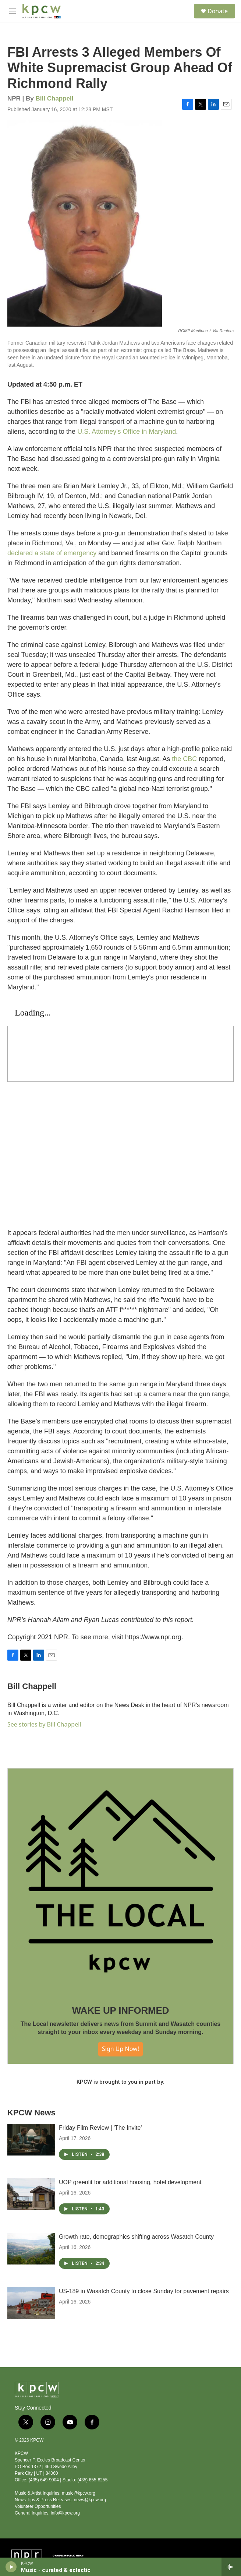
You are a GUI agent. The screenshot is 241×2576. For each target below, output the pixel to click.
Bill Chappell (55, 98)
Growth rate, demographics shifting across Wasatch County (136, 2237)
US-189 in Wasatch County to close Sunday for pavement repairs (144, 2291)
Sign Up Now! (120, 2049)
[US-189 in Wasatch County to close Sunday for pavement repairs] (31, 2303)
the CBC (184, 759)
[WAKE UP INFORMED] (120, 1881)
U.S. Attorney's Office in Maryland (126, 431)
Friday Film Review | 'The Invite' (100, 2128)
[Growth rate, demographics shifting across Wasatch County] (31, 2248)
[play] (11, 2566)
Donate (218, 11)
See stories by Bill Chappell (44, 1724)
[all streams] (231, 2567)
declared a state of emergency (51, 553)
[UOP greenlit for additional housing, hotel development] (31, 2194)
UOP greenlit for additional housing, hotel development (130, 2182)
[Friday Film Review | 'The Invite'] (31, 2140)
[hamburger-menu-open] (12, 11)
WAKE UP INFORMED (120, 2010)
